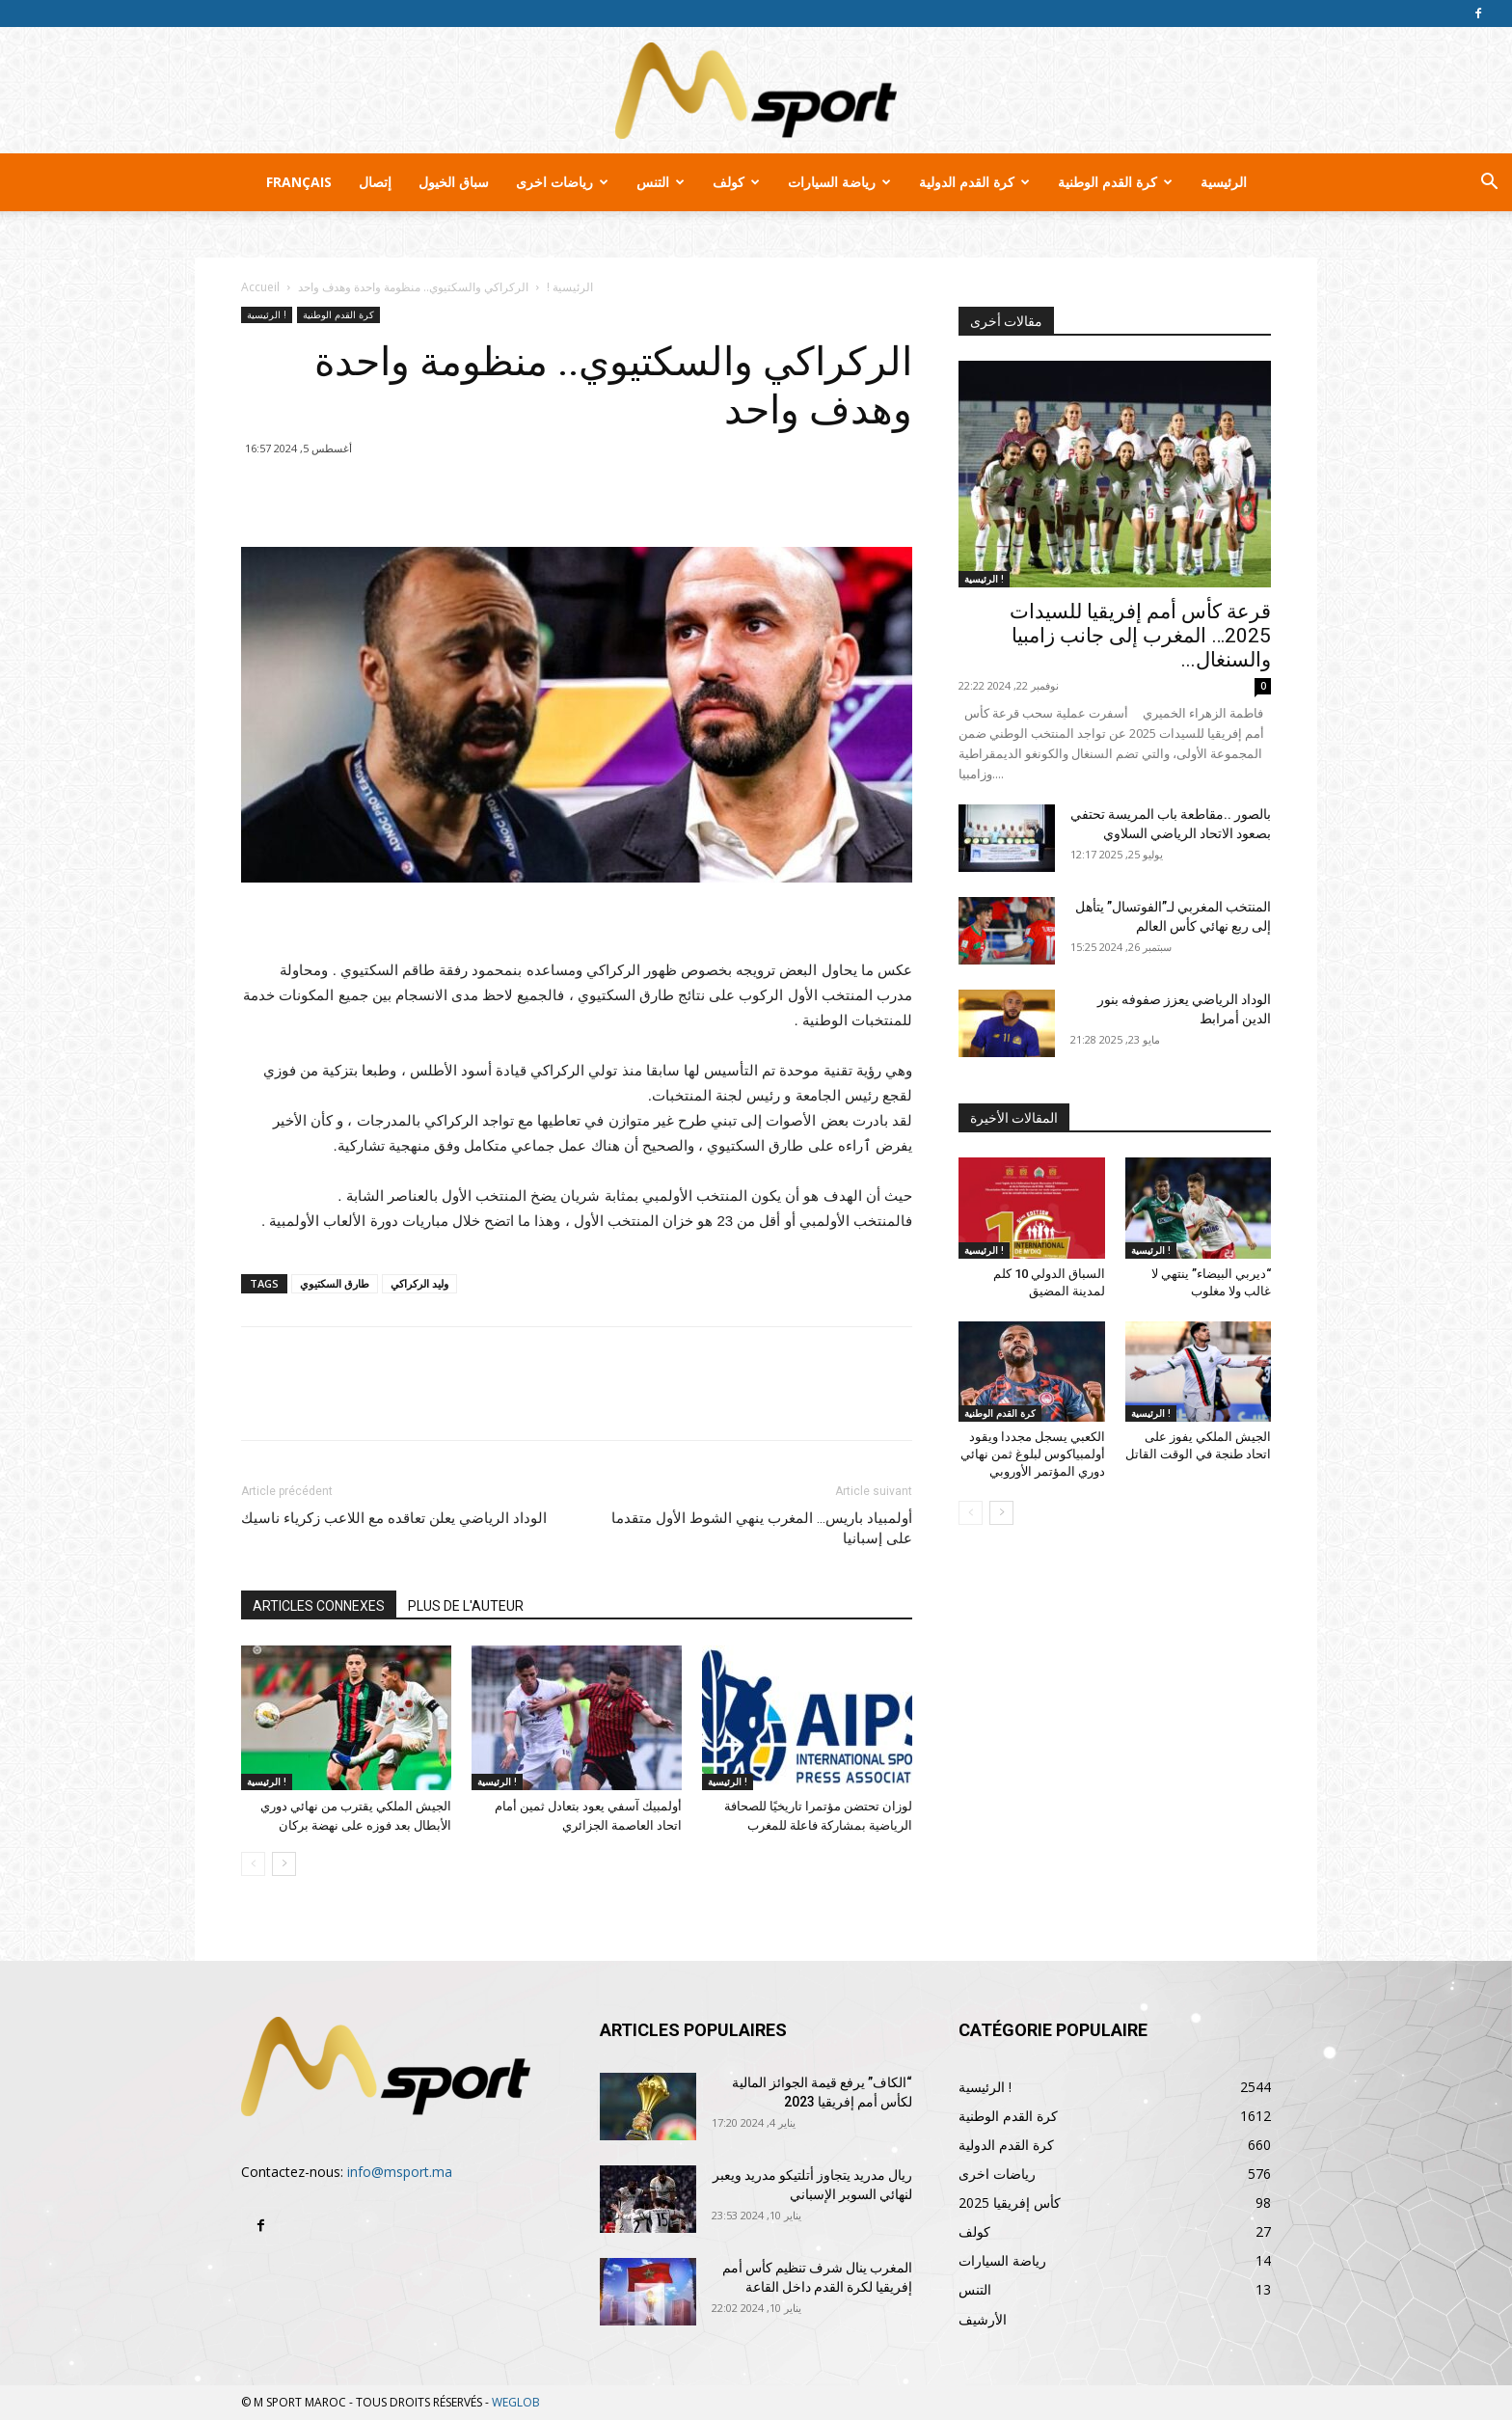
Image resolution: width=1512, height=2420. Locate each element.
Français (299, 182)
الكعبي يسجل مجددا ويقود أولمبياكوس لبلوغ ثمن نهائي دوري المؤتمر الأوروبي (1032, 1454)
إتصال (375, 182)
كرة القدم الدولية (974, 182)
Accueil (260, 287)
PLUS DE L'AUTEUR (466, 1606)
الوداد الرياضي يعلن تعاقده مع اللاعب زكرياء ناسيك (394, 1518)
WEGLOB (516, 2402)
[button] (1489, 184)
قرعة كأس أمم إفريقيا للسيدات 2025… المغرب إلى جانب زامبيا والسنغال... (1140, 635)
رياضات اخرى (562, 182)
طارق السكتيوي (334, 1283)
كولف (736, 182)
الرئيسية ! (570, 287)
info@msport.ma (399, 2171)
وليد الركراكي (419, 1283)
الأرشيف (982, 2319)
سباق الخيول (453, 182)
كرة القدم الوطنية (1115, 182)
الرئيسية (1224, 182)
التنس (660, 182)
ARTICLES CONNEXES (319, 1606)
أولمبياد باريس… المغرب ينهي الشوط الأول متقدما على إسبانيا (761, 1528)
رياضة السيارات (839, 182)
